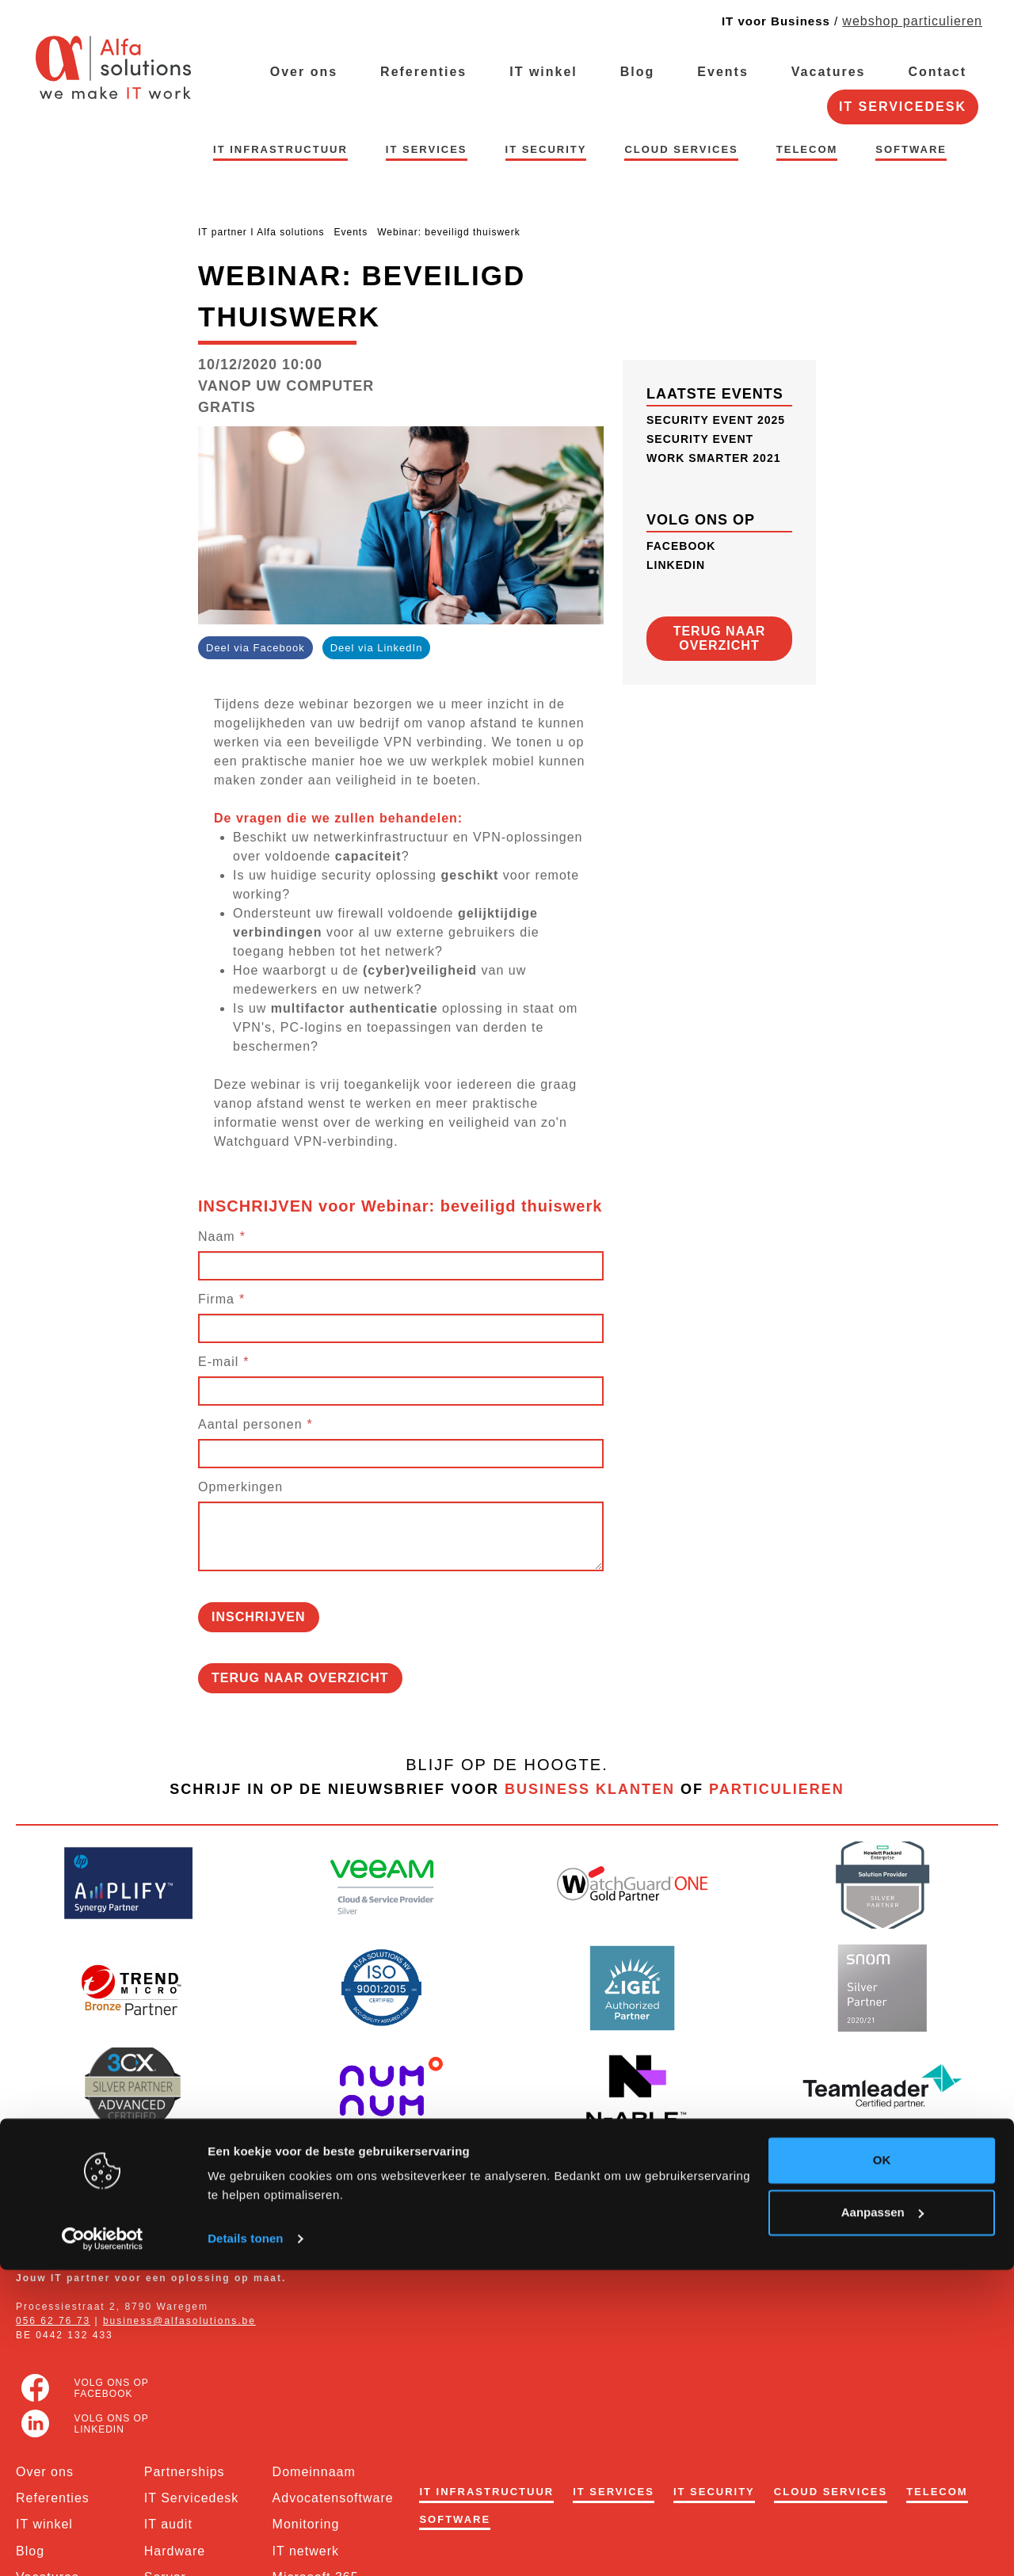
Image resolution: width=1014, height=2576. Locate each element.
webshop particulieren (912, 21)
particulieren (776, 1789)
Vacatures (828, 71)
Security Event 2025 (715, 420)
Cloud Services (681, 149)
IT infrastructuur (280, 149)
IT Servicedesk (902, 106)
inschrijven (259, 1617)
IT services (426, 149)
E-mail (218, 1361)
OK (882, 2466)
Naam (216, 1236)
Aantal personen (250, 1424)
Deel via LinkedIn (376, 648)
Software (911, 149)
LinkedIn (675, 565)
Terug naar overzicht (300, 1678)
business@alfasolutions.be (179, 2320)
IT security (546, 149)
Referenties (423, 71)
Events (722, 71)
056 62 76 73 (53, 2320)
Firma (216, 1299)
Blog (637, 71)
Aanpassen (882, 2517)
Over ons (303, 71)
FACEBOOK (680, 546)
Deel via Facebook (255, 648)
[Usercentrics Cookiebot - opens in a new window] (102, 2545)
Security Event (699, 439)
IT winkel (543, 71)
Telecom (807, 149)
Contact (937, 71)
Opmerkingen (240, 1487)
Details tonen (245, 2544)
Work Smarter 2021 (713, 458)
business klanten (590, 1789)
